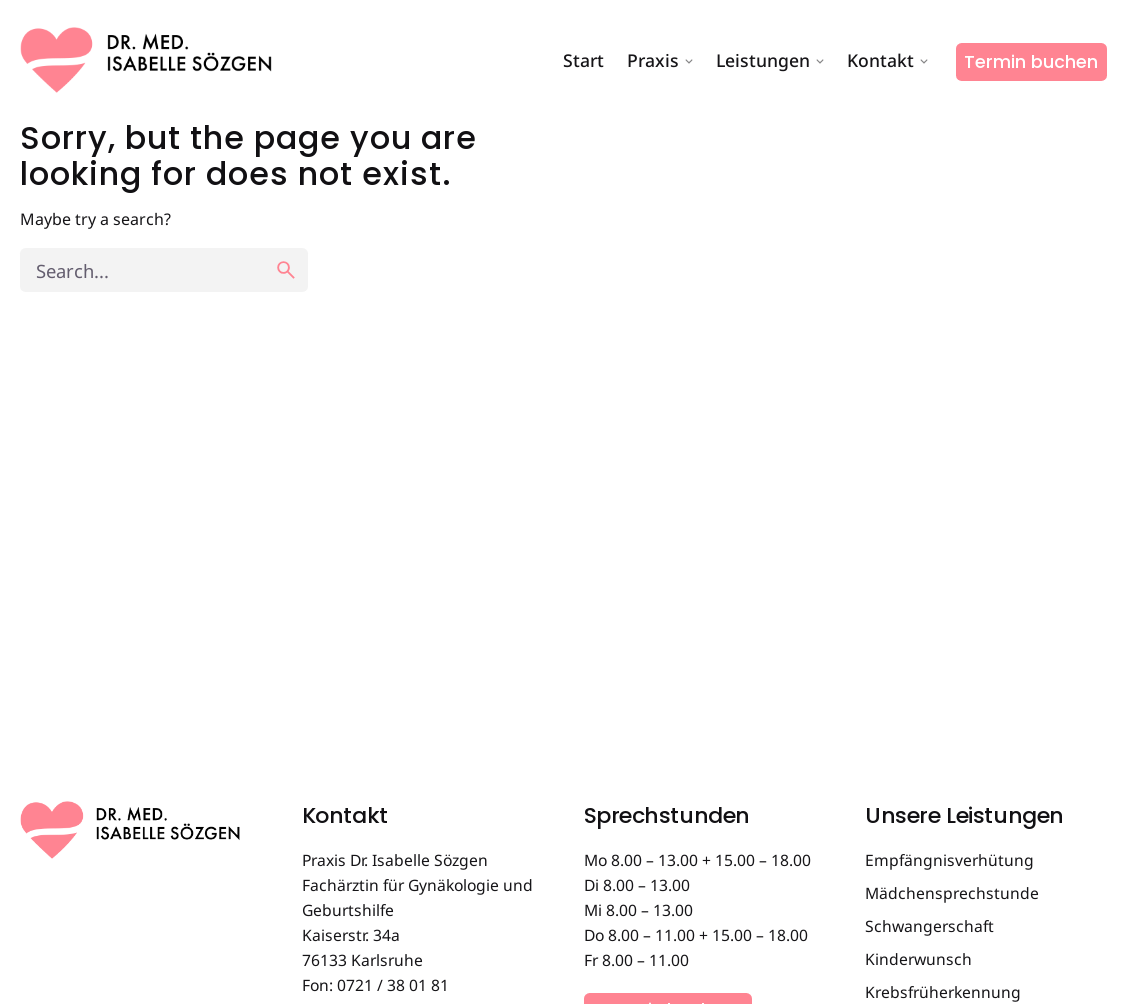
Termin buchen (1031, 62)
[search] (286, 270)
